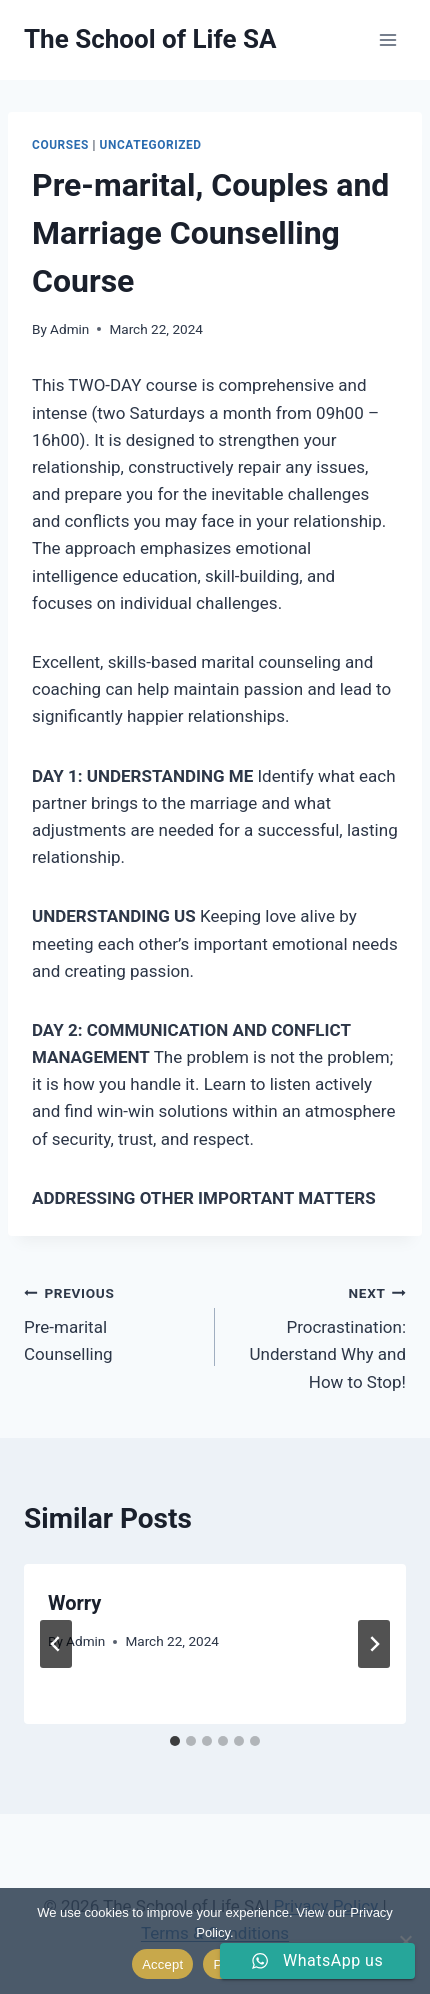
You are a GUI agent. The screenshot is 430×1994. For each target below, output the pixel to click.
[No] (405, 1941)
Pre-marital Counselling (111, 1322)
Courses (60, 145)
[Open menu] (387, 39)
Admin (69, 329)
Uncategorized (151, 145)
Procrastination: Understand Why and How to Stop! (319, 1335)
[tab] (175, 1741)
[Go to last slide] (56, 1644)
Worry (74, 1603)
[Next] (374, 1644)
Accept (162, 1964)
